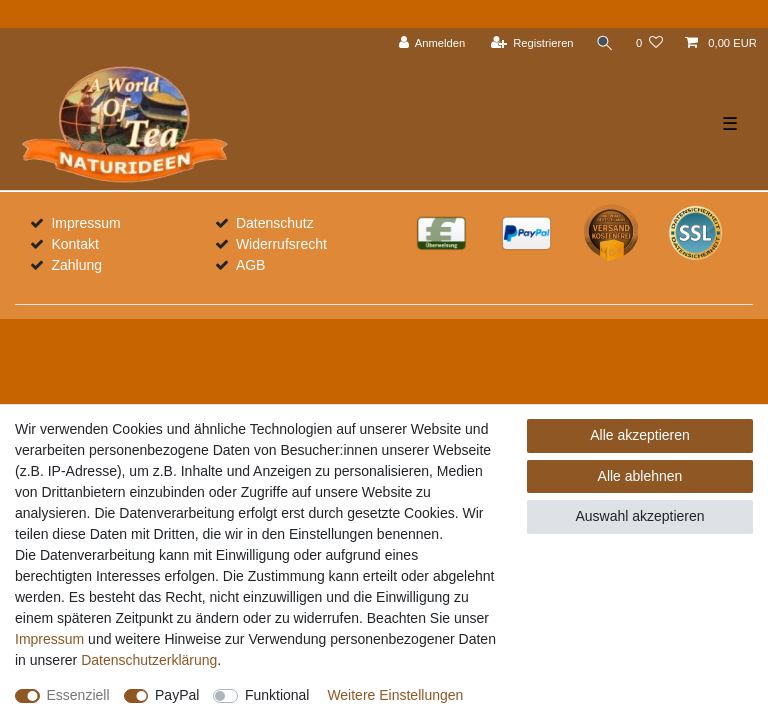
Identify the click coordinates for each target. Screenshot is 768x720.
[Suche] (605, 43)
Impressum (85, 223)
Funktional (277, 695)
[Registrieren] (531, 43)
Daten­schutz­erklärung (149, 660)
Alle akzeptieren (640, 435)
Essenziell (78, 695)
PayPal (177, 695)
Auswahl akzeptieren (639, 516)
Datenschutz (275, 223)
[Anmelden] (432, 43)
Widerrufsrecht (281, 244)
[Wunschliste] (649, 43)
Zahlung (76, 265)
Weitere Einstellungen (395, 695)
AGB (251, 265)
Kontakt (74, 244)
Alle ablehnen (640, 476)
